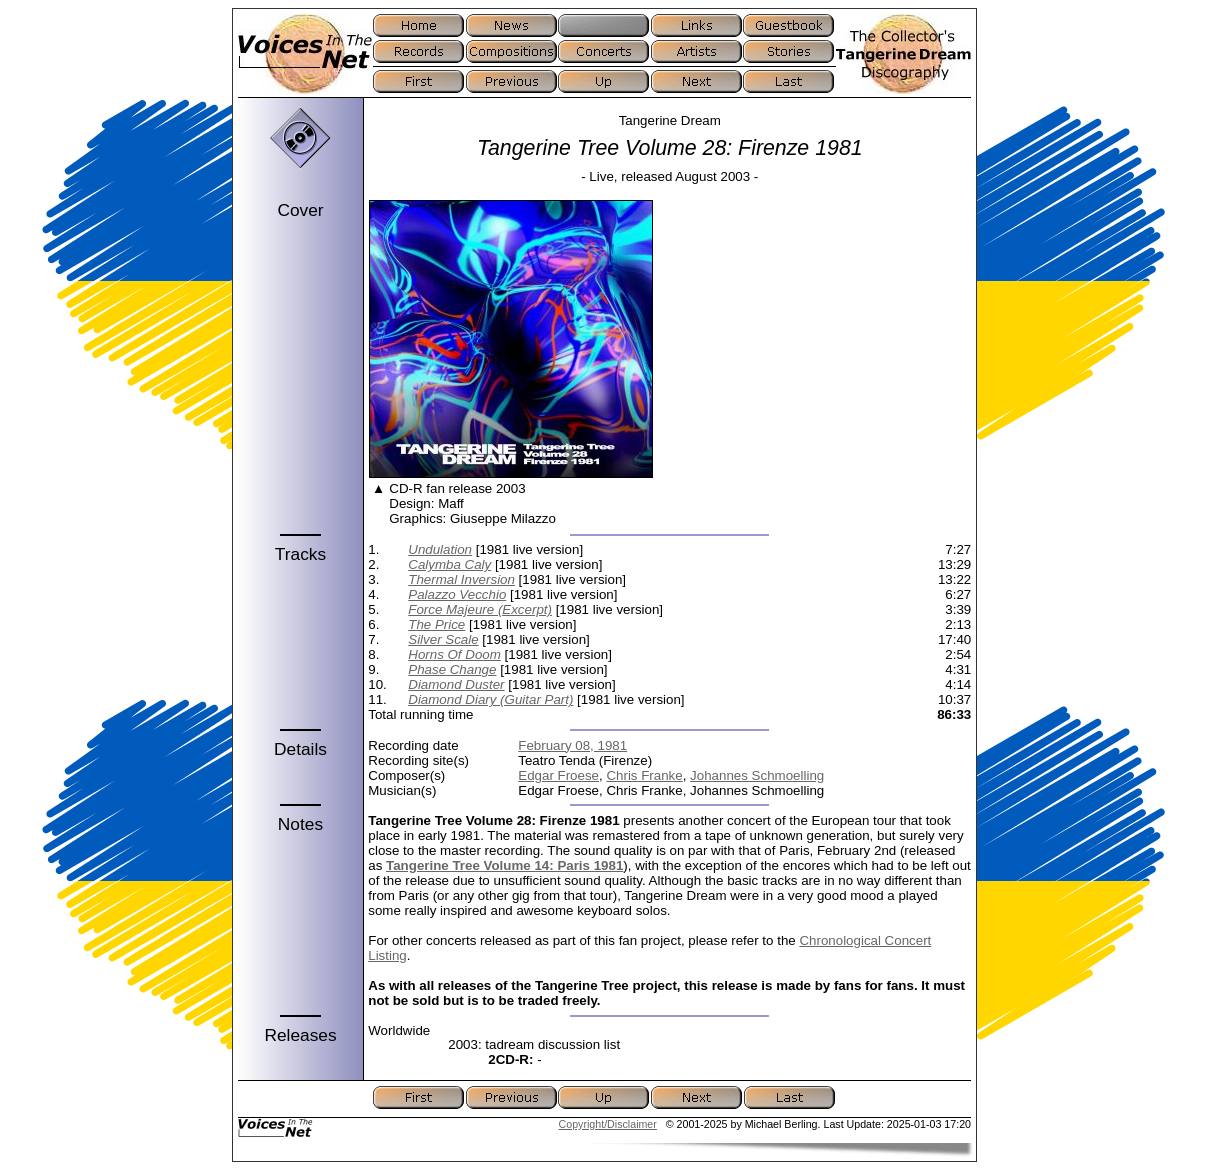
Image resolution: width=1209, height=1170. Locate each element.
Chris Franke (644, 775)
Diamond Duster (456, 684)
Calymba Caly (449, 564)
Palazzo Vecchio (457, 594)
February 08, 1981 (572, 745)
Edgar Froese (558, 775)
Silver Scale (443, 639)
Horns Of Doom (454, 654)
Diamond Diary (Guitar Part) (490, 699)
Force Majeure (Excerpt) (480, 609)
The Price (436, 624)
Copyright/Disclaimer (608, 1124)
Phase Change (452, 669)
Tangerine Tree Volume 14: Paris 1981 (504, 865)
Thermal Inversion (461, 579)
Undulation (440, 549)
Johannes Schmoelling (757, 775)
